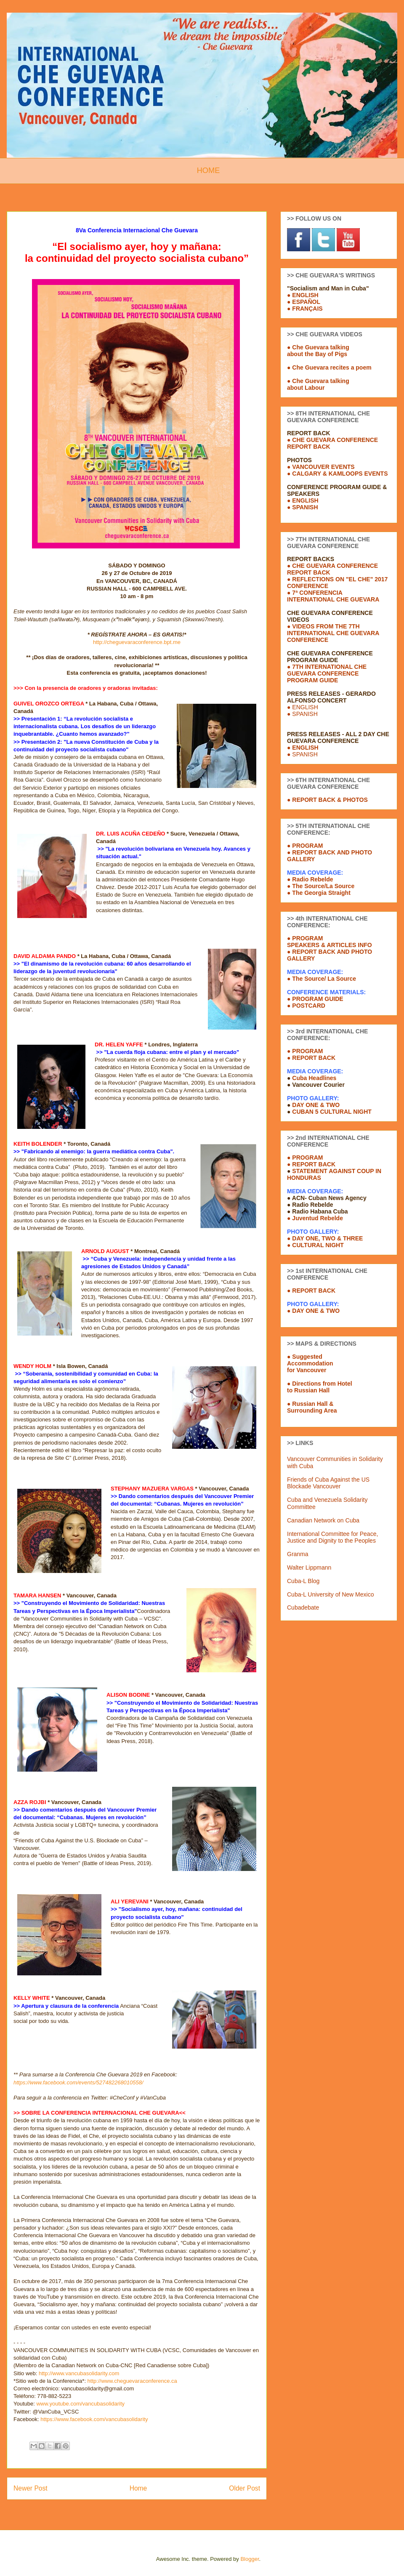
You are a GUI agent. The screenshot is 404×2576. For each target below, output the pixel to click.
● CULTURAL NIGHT (315, 1245)
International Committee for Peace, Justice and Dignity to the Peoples (332, 1537)
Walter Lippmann (309, 1567)
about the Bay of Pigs (317, 354)
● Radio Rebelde (310, 879)
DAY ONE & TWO (316, 1105)
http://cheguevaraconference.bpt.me (137, 642)
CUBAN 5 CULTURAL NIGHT (331, 1111)
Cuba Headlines (314, 1078)
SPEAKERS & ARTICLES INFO (329, 945)
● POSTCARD (306, 1005)
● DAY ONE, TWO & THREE (325, 1238)
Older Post (244, 2488)
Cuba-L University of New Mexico (330, 1594)
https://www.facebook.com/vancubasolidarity (94, 2419)
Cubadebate (303, 1607)
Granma (297, 1554)
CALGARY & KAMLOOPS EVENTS (340, 473)
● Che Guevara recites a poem (329, 367)
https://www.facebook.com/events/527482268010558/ (78, 2082)
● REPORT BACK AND (318, 951)
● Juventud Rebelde (315, 1218)
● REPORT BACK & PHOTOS (327, 799)
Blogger (249, 2559)
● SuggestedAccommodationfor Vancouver (310, 1363)
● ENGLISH (303, 295)
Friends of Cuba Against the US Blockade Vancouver (328, 1483)
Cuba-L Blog (303, 1581)
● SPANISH (302, 507)
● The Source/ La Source (321, 978)
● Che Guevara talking (318, 347)
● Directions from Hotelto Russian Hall (319, 1387)
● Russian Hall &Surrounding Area (312, 1407)
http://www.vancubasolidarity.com (79, 2373)
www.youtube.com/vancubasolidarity (80, 2403)
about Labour (305, 387)
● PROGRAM (305, 938)
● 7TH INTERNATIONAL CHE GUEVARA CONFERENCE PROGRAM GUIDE (327, 673)
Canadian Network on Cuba (323, 1520)
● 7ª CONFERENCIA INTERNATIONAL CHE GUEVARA (333, 596)
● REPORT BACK (311, 1164)
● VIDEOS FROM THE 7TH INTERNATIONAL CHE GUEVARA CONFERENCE (333, 633)
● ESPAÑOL (303, 301)
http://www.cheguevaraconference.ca (132, 2381)
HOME (208, 170)
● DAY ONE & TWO (313, 1310)
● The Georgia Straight (319, 892)
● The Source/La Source (320, 886)
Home (138, 2488)
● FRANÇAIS (305, 308)
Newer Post (30, 2488)
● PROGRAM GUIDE (315, 998)
